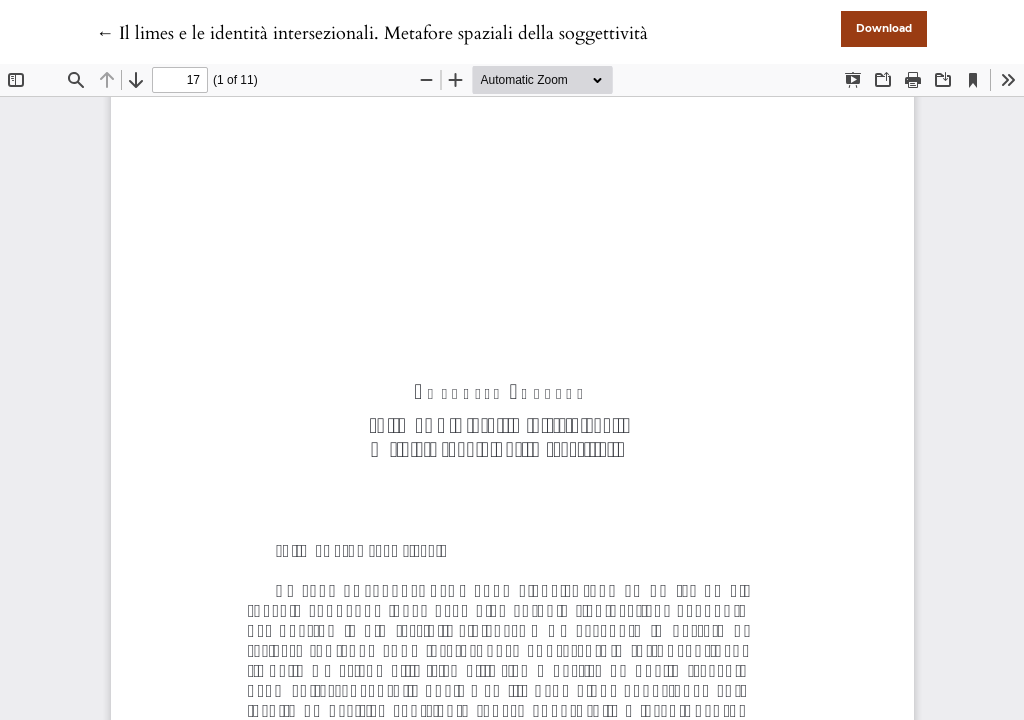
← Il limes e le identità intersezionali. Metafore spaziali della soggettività (372, 33)
